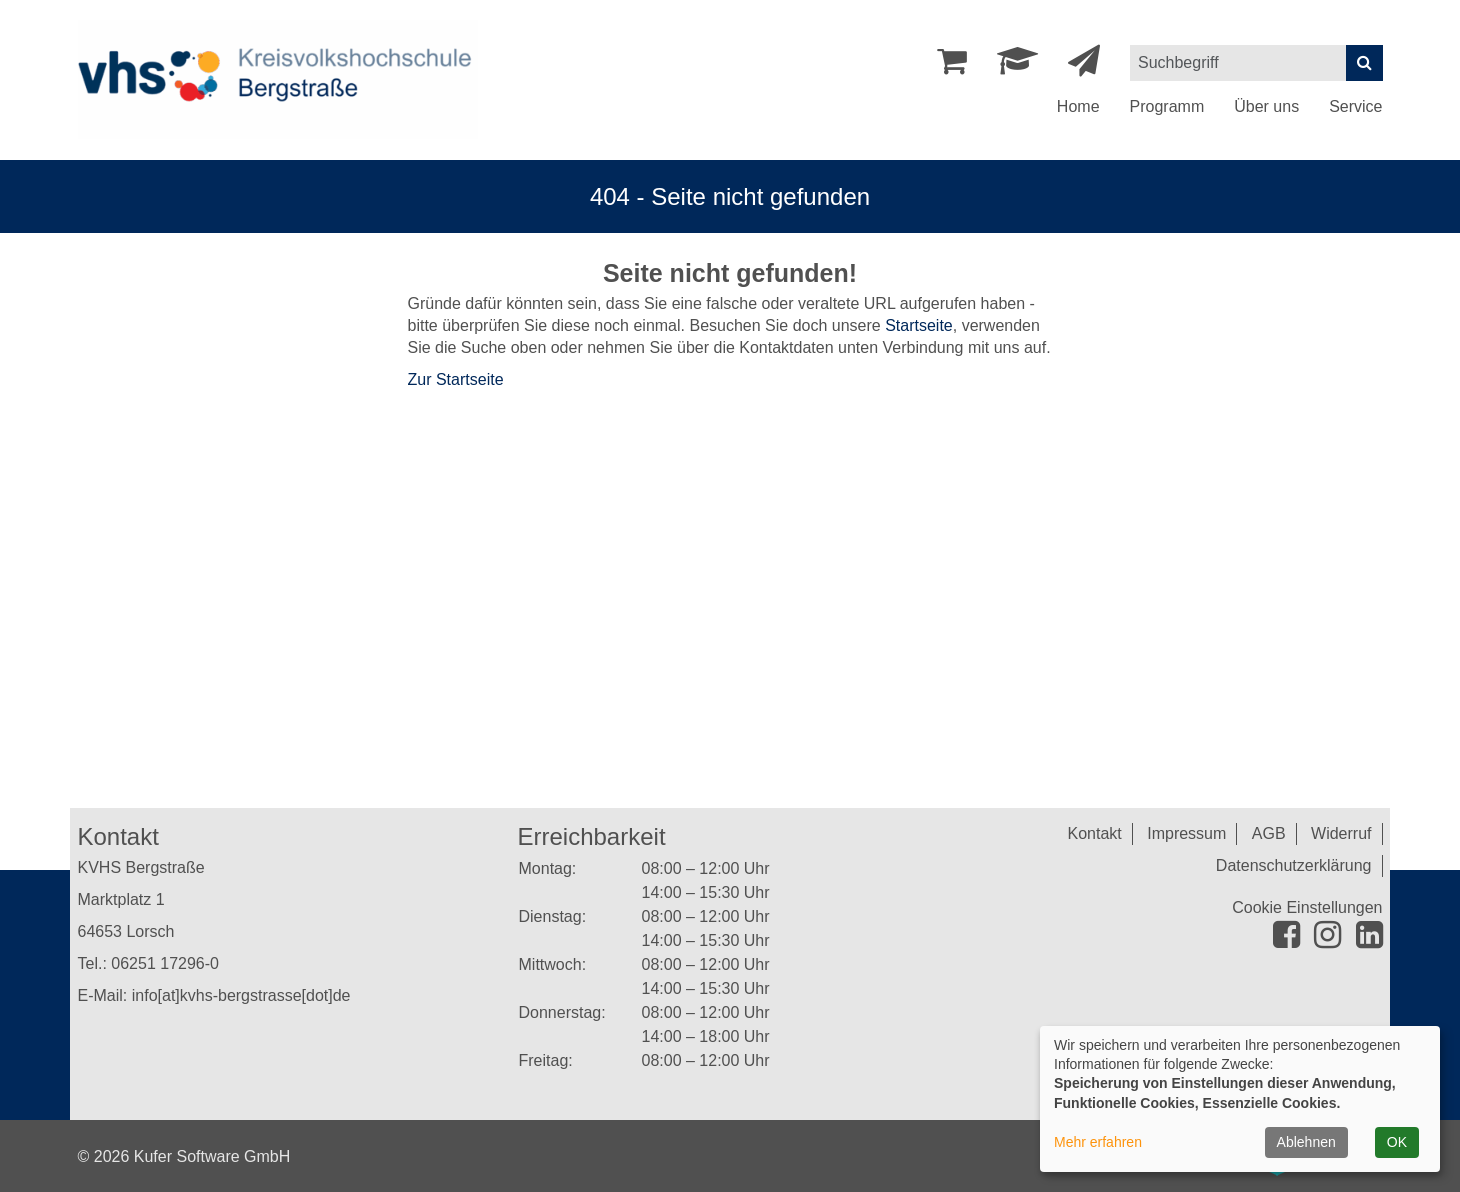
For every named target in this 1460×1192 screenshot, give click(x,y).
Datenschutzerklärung (1294, 865)
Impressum (1186, 833)
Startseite (919, 325)
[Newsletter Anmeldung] (1084, 66)
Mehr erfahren (1098, 1142)
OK (1397, 1142)
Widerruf (1341, 833)
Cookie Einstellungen (1307, 907)
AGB (1269, 833)
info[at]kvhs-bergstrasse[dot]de (241, 995)
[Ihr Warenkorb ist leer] (952, 66)
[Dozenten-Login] (1017, 66)
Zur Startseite (456, 379)
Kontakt (1095, 833)
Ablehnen (1306, 1142)
